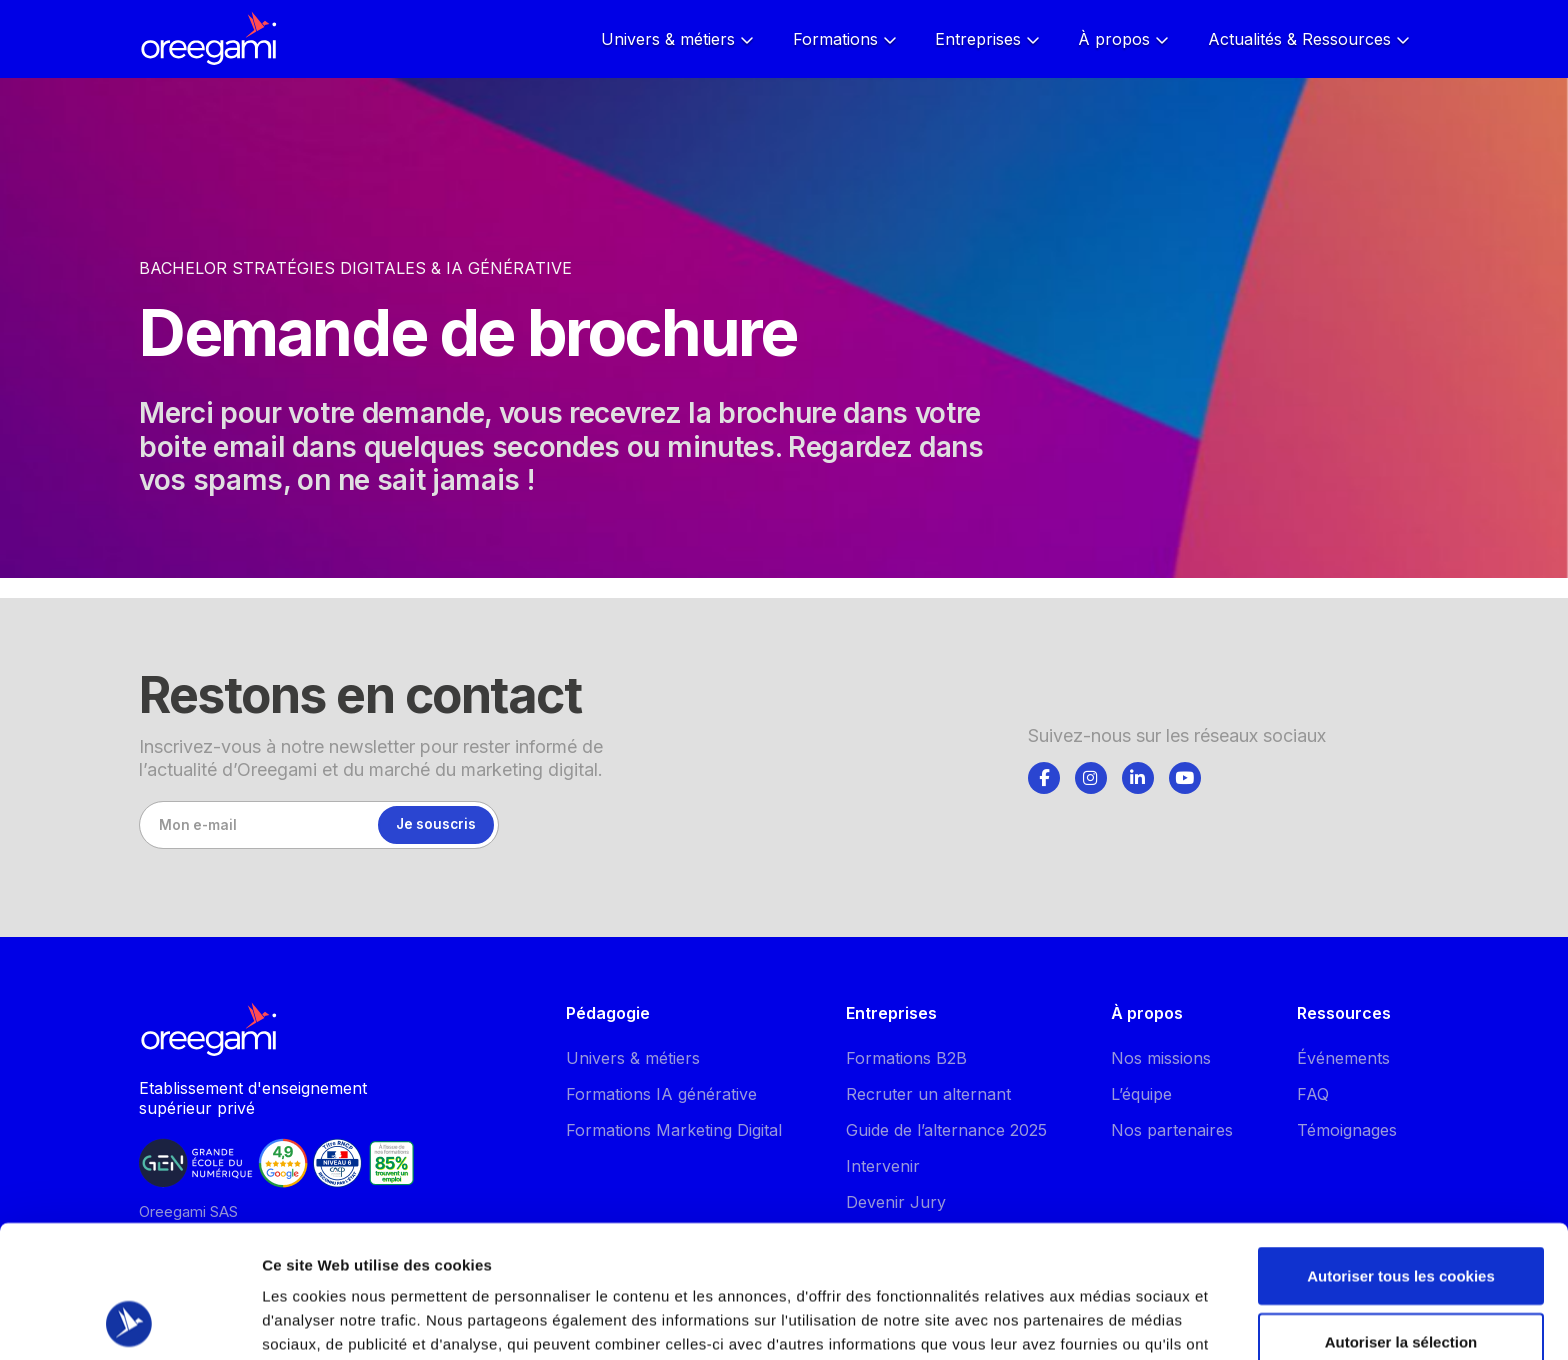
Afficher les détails (1101, 1308)
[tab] (1044, 775)
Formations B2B (906, 1058)
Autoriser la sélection (1401, 1217)
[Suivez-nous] (1044, 778)
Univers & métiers (633, 1058)
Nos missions (1161, 1058)
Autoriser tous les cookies (1401, 1151)
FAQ (1313, 1094)
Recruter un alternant (928, 1094)
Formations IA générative (661, 1094)
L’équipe (1141, 1094)
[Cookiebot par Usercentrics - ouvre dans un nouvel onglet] (129, 1321)
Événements (1343, 1058)
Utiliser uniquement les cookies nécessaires (1400, 1294)
